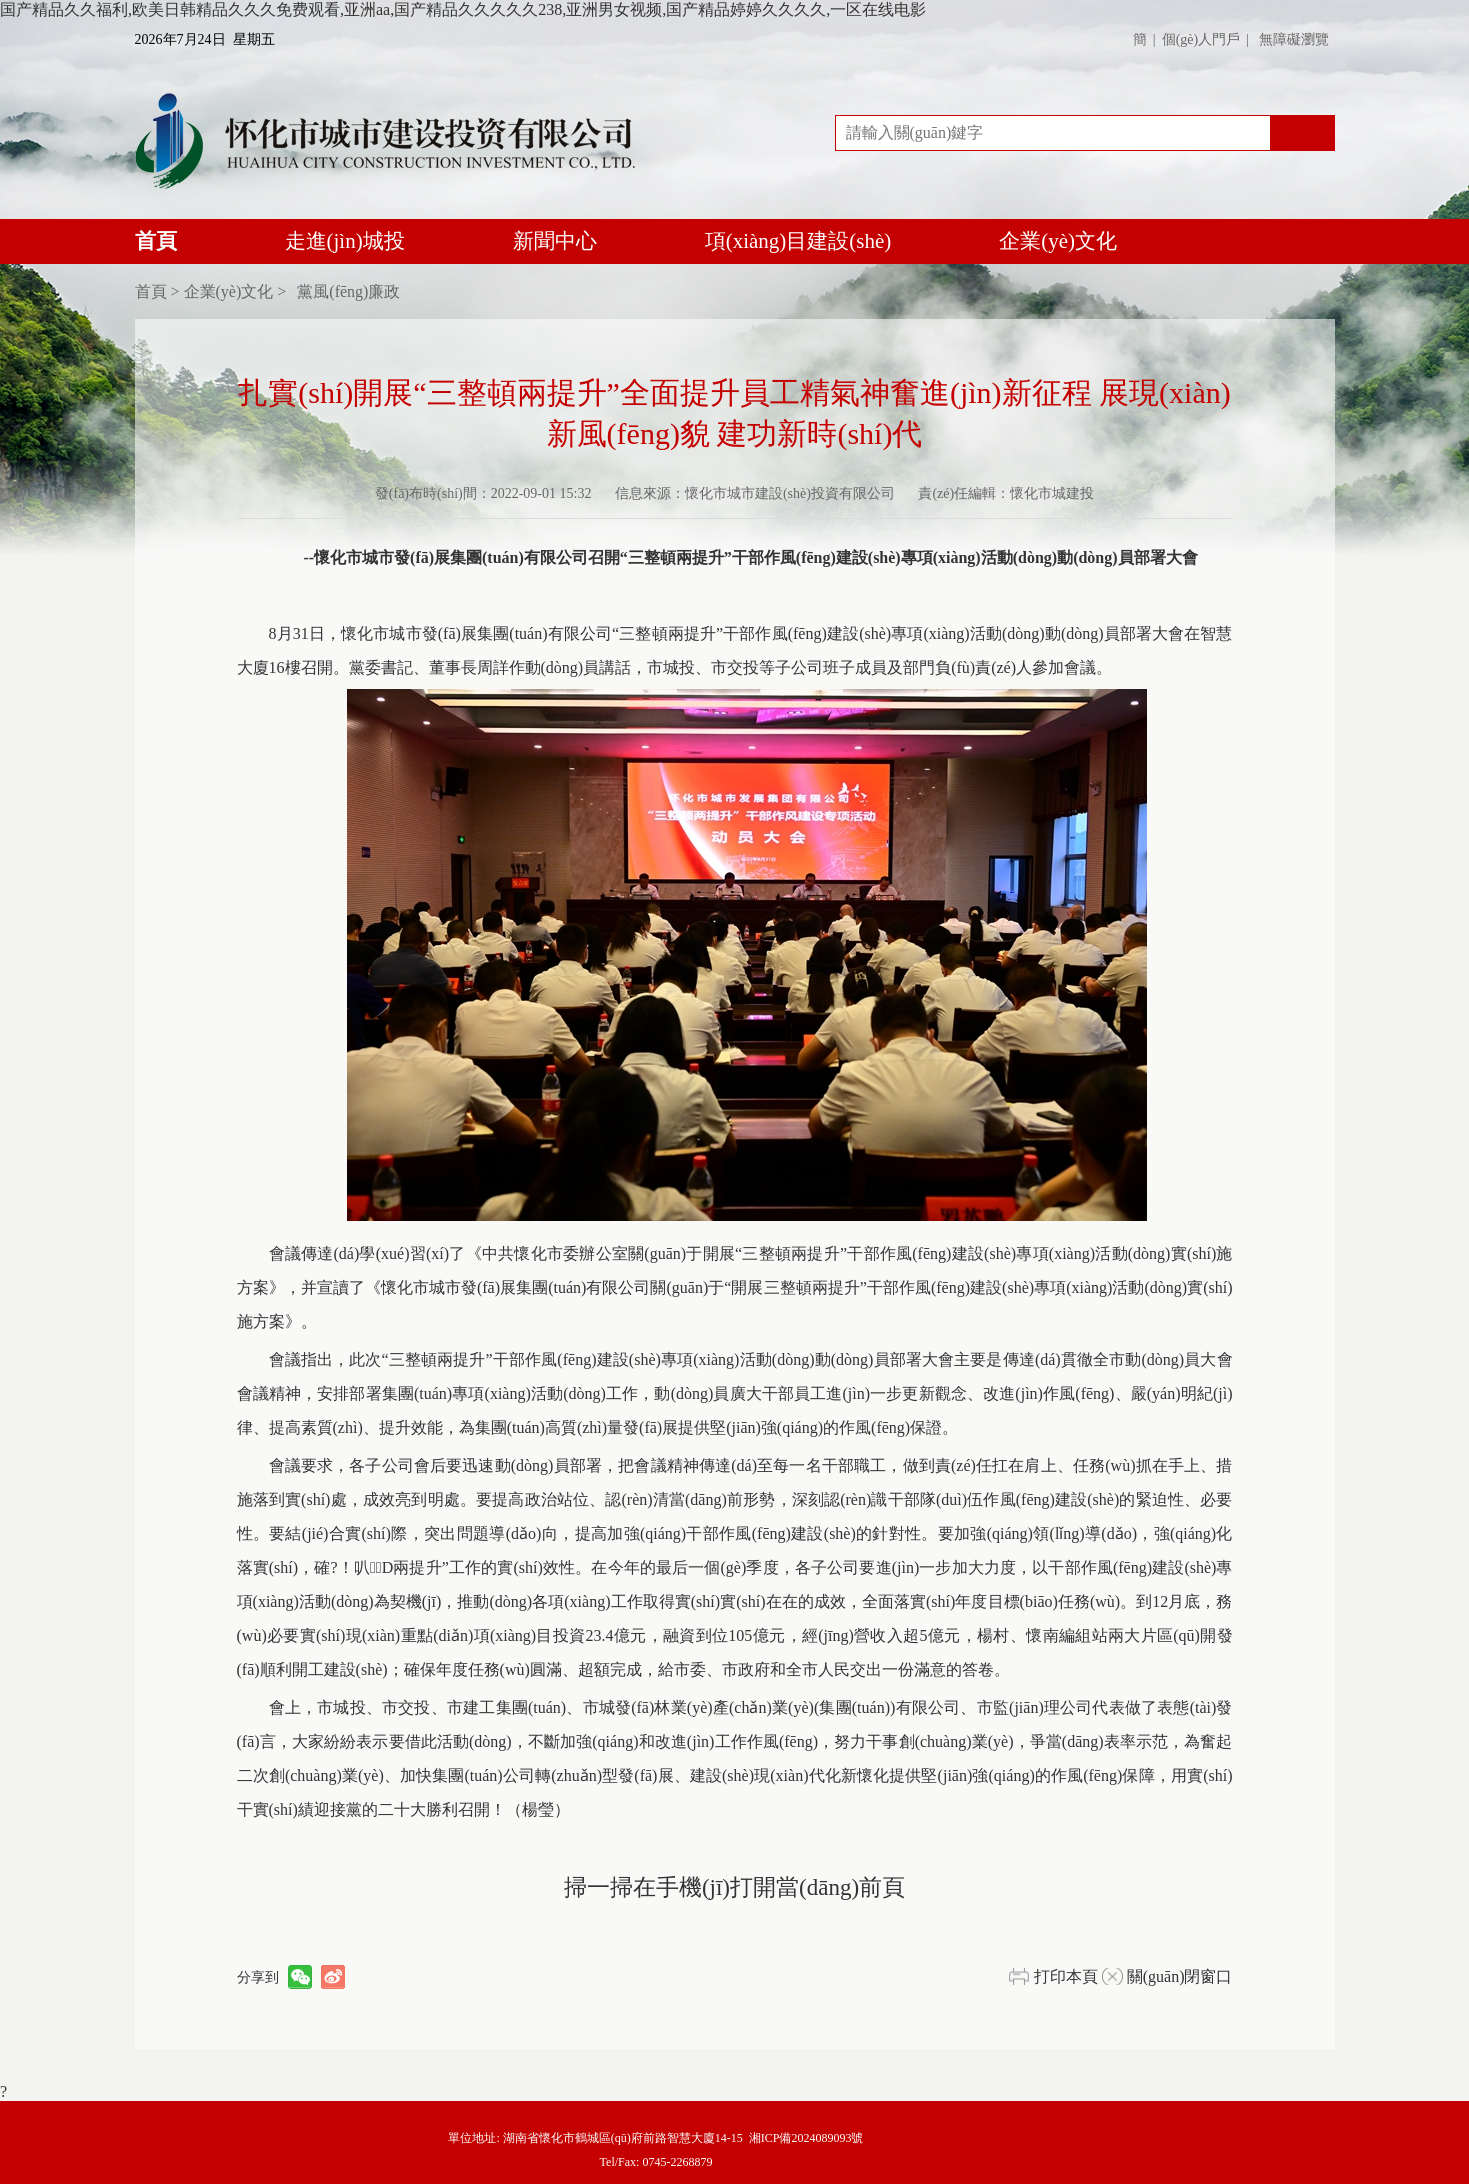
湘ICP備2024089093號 (806, 2138)
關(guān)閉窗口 (1180, 1976)
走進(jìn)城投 (345, 241)
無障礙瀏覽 (1294, 39)
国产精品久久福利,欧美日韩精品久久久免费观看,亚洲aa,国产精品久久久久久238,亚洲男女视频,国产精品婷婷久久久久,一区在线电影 (463, 9)
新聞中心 (555, 241)
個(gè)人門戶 (1201, 39)
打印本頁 (1066, 1976)
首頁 (156, 246)
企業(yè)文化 (1058, 241)
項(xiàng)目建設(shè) (798, 241)
